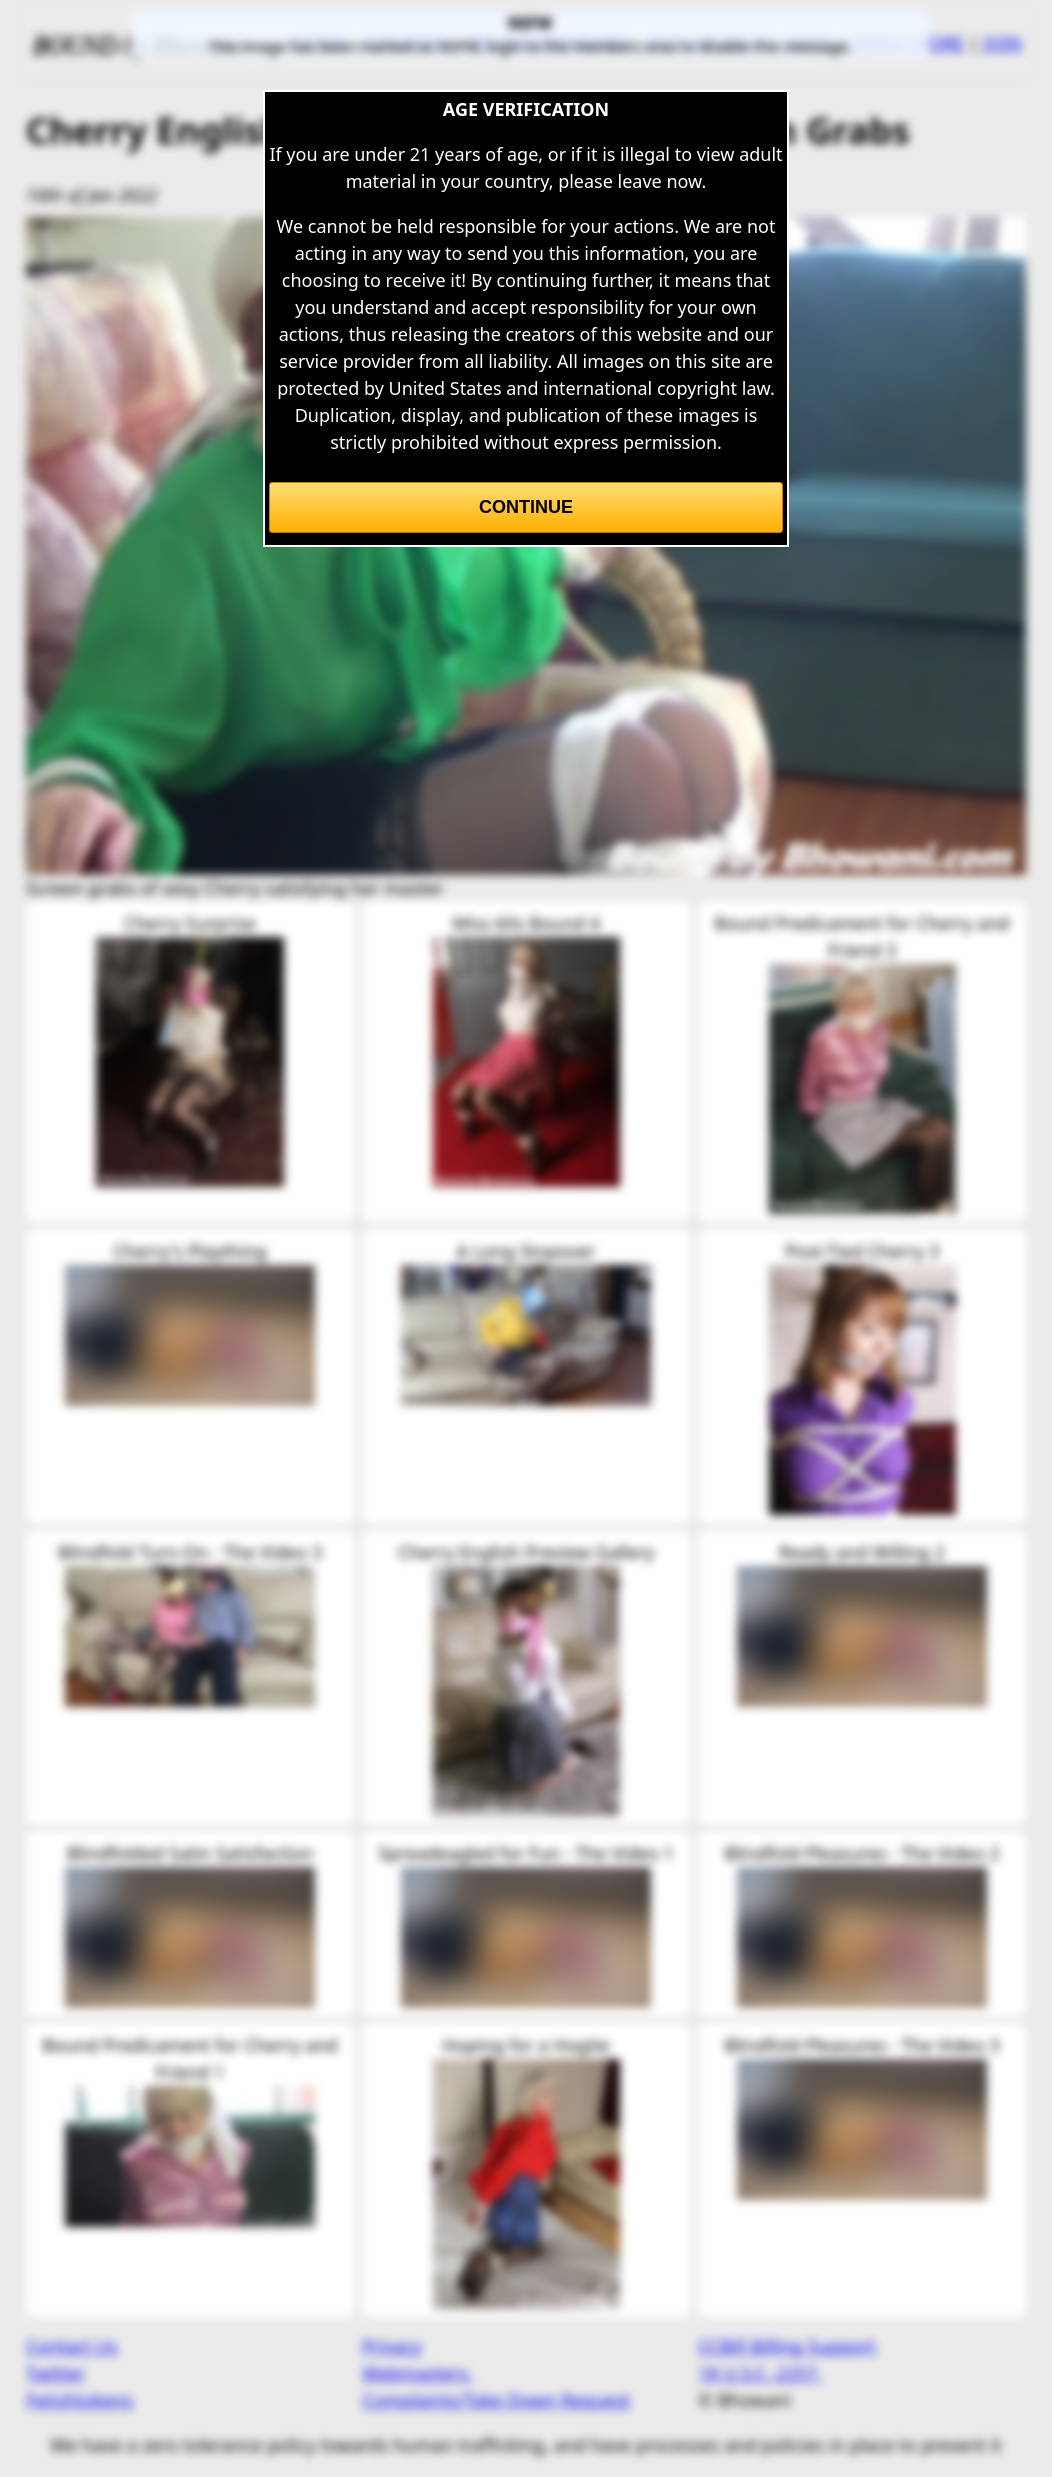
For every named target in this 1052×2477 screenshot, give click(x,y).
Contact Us (72, 2346)
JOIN (1002, 43)
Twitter (55, 2373)
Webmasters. (417, 2373)
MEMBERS (407, 43)
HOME (319, 43)
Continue (526, 507)
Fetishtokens (79, 2400)
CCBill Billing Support (787, 2346)
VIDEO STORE (907, 43)
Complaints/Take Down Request (496, 2400)
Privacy (392, 2346)
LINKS (806, 43)
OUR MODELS (704, 43)
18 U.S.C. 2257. (760, 2373)
